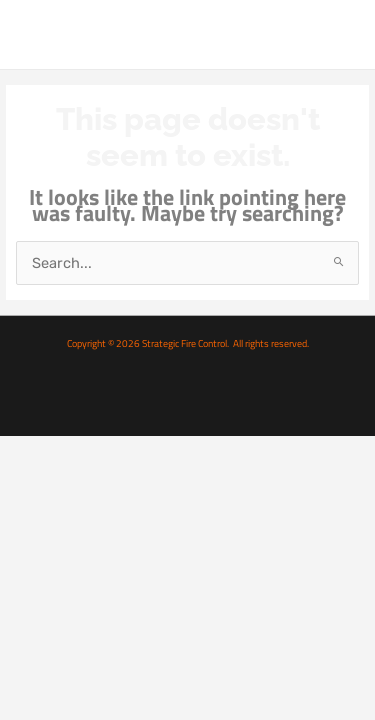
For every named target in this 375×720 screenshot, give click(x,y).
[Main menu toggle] (338, 34)
